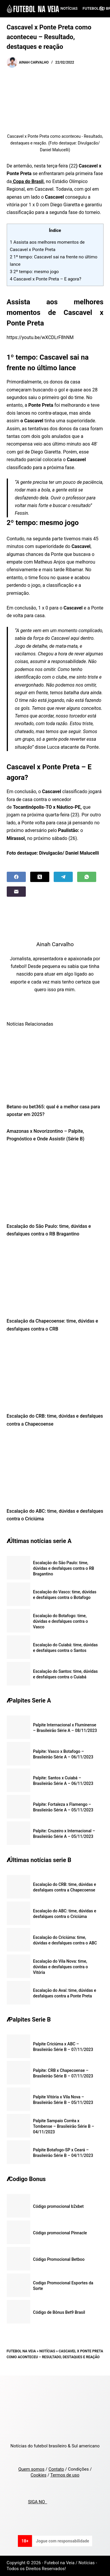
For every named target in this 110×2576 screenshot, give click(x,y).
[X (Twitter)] (39, 877)
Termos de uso (64, 2475)
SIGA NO (37, 2501)
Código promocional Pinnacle (60, 2232)
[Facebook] (16, 877)
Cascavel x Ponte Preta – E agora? (45, 279)
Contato (56, 2469)
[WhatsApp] (86, 877)
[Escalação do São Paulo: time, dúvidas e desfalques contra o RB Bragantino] (55, 1184)
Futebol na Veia (21, 2351)
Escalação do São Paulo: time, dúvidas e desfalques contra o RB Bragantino (63, 1568)
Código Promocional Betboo (59, 2259)
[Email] (16, 891)
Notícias (69, 8)
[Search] (101, 8)
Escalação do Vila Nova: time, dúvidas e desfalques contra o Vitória (60, 1967)
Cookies (38, 2475)
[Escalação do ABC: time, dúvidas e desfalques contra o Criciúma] (55, 1469)
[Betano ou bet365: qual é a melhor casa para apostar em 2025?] (55, 1064)
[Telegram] (63, 877)
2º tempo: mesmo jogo (34, 271)
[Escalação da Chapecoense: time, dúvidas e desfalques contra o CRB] (55, 1279)
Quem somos (31, 2469)
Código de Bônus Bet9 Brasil (59, 2312)
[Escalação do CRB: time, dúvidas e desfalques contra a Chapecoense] (55, 1374)
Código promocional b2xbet (58, 2206)
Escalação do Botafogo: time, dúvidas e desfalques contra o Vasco (60, 1621)
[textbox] (55, 453)
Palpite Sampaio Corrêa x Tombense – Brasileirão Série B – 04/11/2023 (63, 2126)
